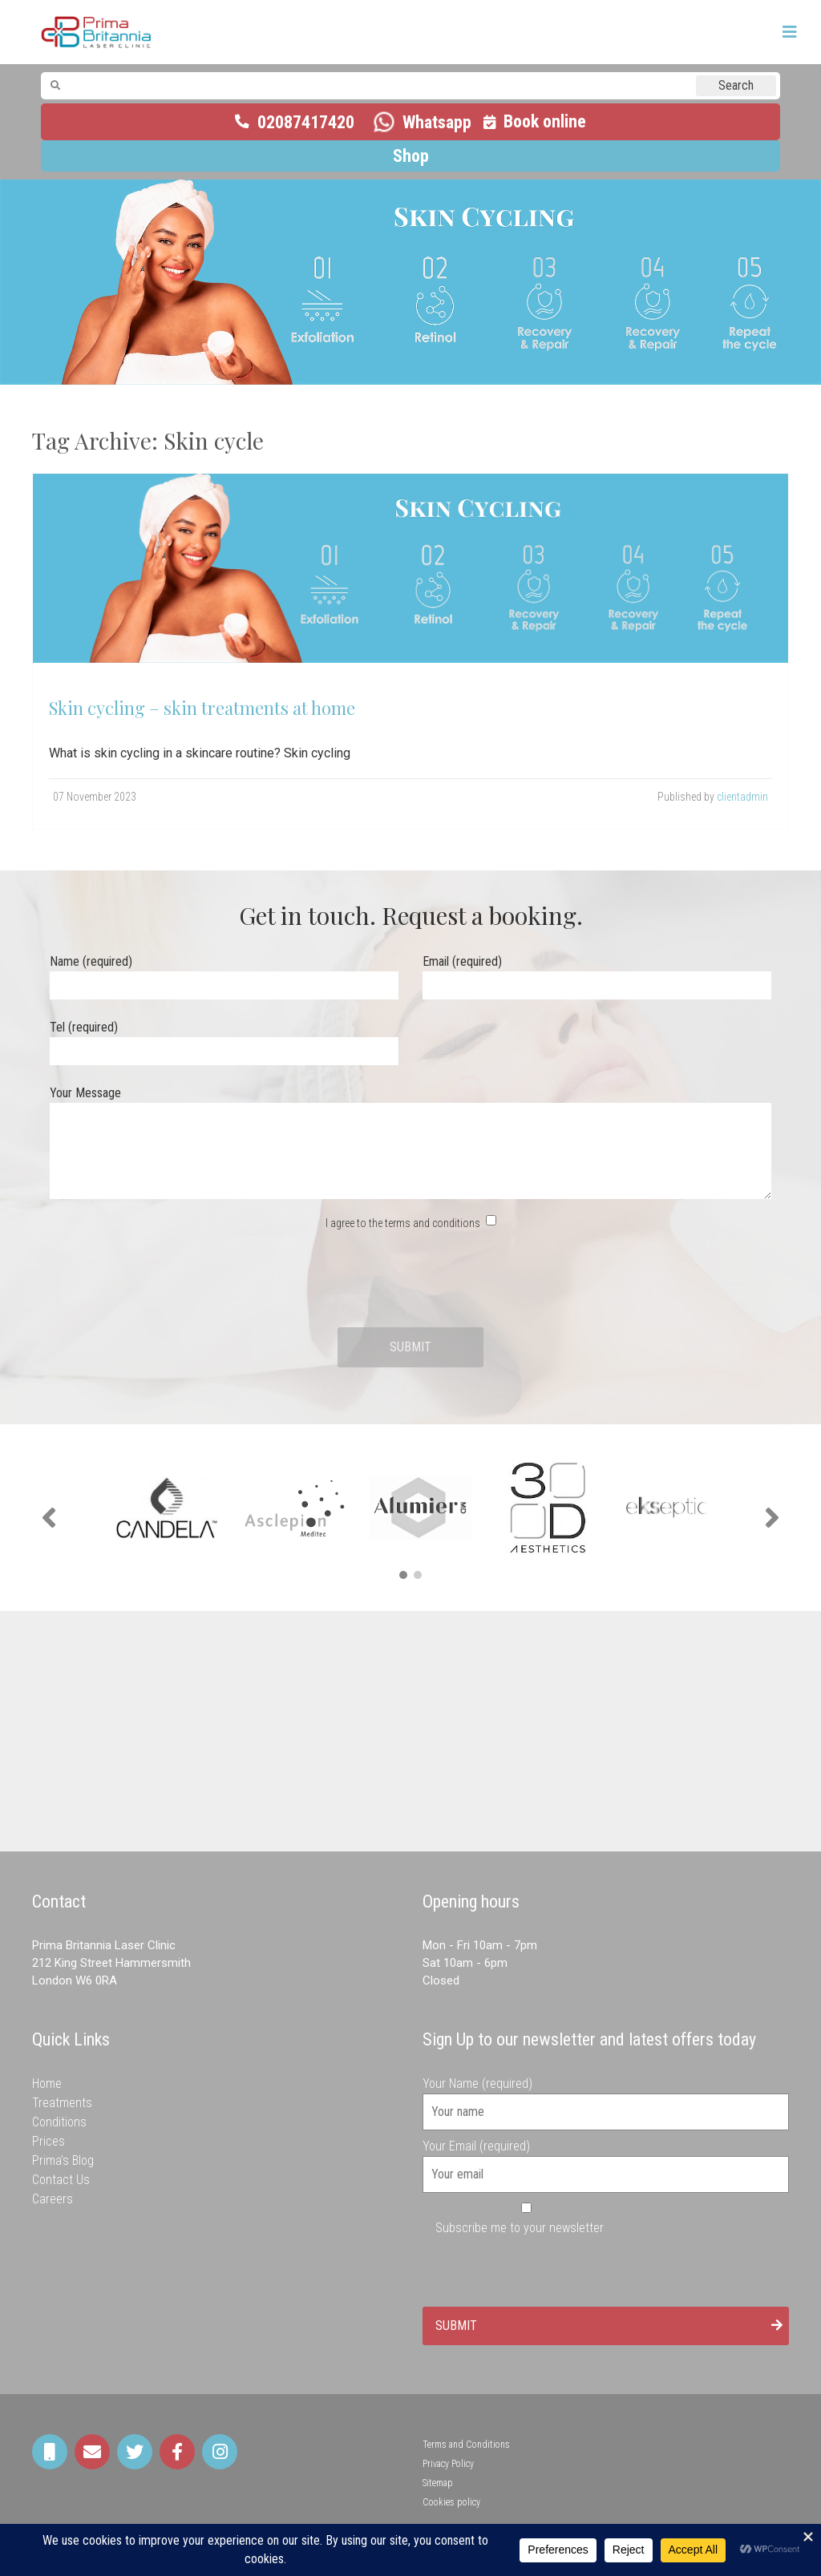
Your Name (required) (606, 2097)
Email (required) (597, 973)
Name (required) (224, 973)
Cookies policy (451, 2502)
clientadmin (742, 796)
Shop (411, 156)
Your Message (410, 1143)
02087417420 (305, 122)
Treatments (62, 2102)
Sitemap (438, 2483)
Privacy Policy (448, 2463)
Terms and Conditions (466, 2444)
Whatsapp (436, 122)
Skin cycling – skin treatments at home (202, 708)
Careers (52, 2199)
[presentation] (410, 1280)
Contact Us (61, 2179)
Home (47, 2083)
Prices (48, 2141)
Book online (545, 121)
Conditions (59, 2122)
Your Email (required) (606, 2160)
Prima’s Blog (63, 2160)
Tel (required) (224, 1039)
